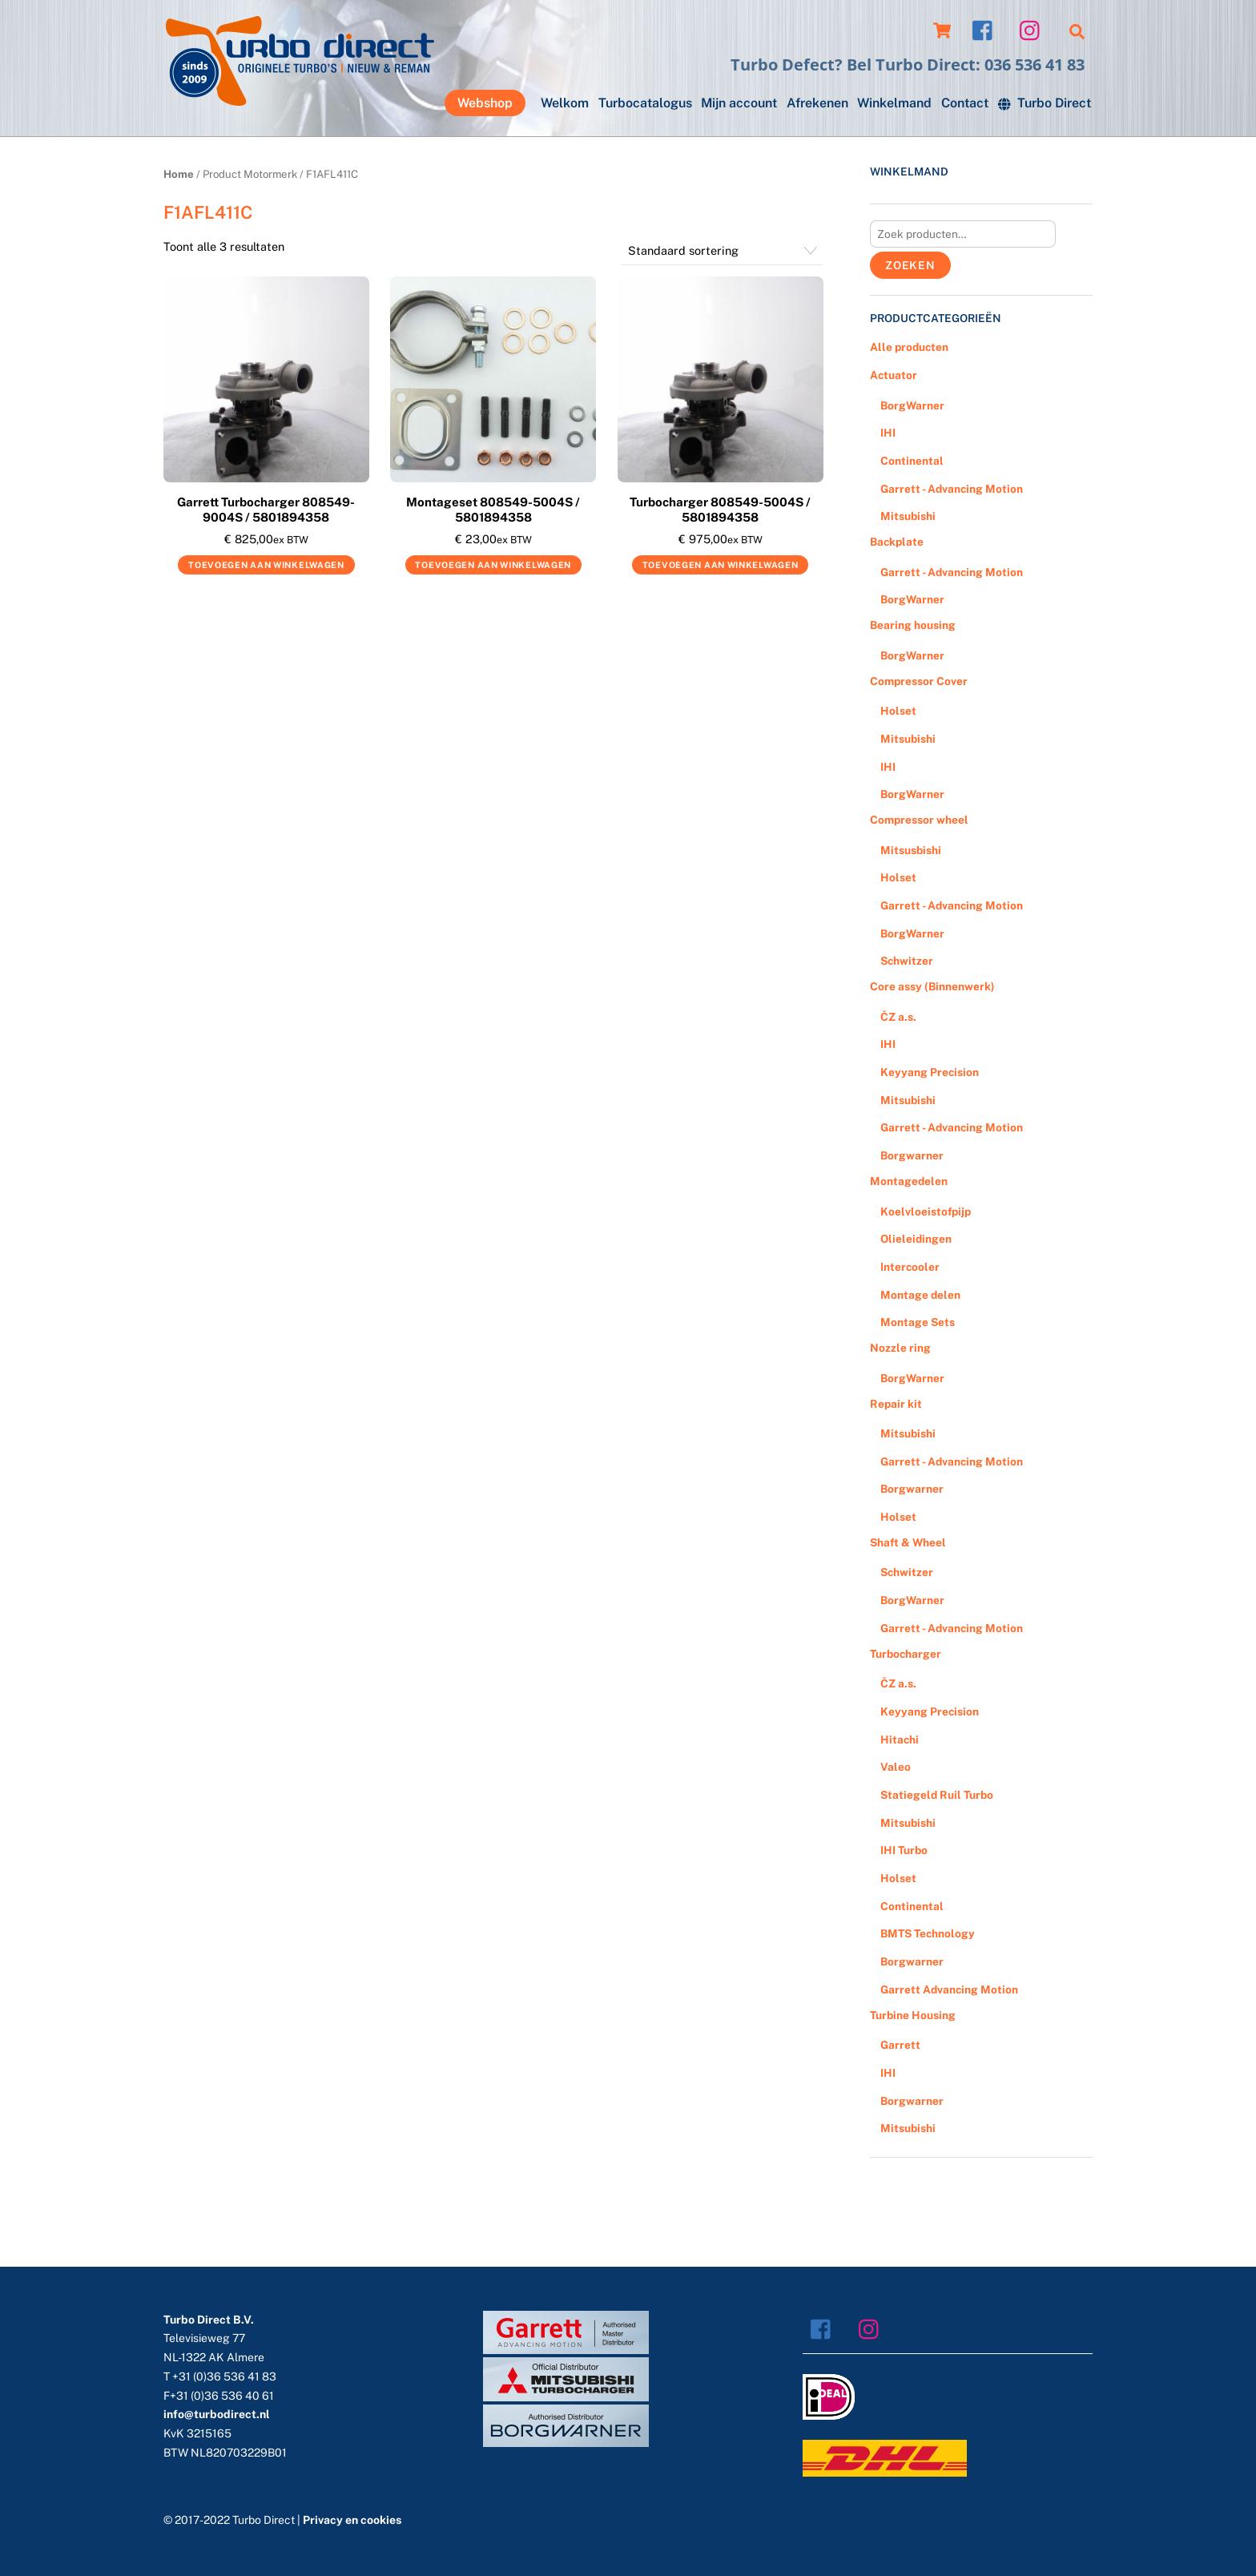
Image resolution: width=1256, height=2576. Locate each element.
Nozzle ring (900, 1347)
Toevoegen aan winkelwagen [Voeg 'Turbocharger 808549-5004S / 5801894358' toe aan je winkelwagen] (720, 565)
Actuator (893, 375)
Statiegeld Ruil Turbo (936, 1794)
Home (178, 173)
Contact (964, 103)
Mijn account (739, 103)
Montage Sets (917, 1322)
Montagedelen (909, 1181)
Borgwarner (912, 1155)
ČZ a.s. (898, 1016)
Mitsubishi (908, 516)
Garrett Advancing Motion (949, 1989)
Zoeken (910, 265)
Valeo (895, 1766)
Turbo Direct (1044, 103)
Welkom (565, 103)
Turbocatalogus (645, 103)
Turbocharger (905, 1653)
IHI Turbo (904, 1850)
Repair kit (896, 1403)
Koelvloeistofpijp (925, 1211)
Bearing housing (913, 625)
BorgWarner (912, 405)
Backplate (897, 541)
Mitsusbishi (910, 850)
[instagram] (1034, 29)
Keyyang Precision (929, 1072)
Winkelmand (894, 103)
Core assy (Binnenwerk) (932, 986)
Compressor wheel (919, 819)
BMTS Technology (927, 1933)
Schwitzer (906, 960)
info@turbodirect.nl (216, 2414)
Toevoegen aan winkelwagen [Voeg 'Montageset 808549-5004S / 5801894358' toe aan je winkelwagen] (493, 565)
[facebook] (986, 29)
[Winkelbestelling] (722, 251)
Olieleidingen (916, 1238)
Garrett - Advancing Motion (951, 488)
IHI (888, 432)
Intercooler (910, 1266)
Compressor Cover (919, 681)
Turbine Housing (913, 2015)
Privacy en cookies (352, 2520)
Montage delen (920, 1294)
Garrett (900, 2044)
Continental (912, 460)
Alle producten (909, 347)
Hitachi (899, 1739)
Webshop (485, 103)
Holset (898, 710)
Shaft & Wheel (908, 1542)
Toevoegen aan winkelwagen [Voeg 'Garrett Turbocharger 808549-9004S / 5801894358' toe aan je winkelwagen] (266, 565)
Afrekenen (817, 103)
